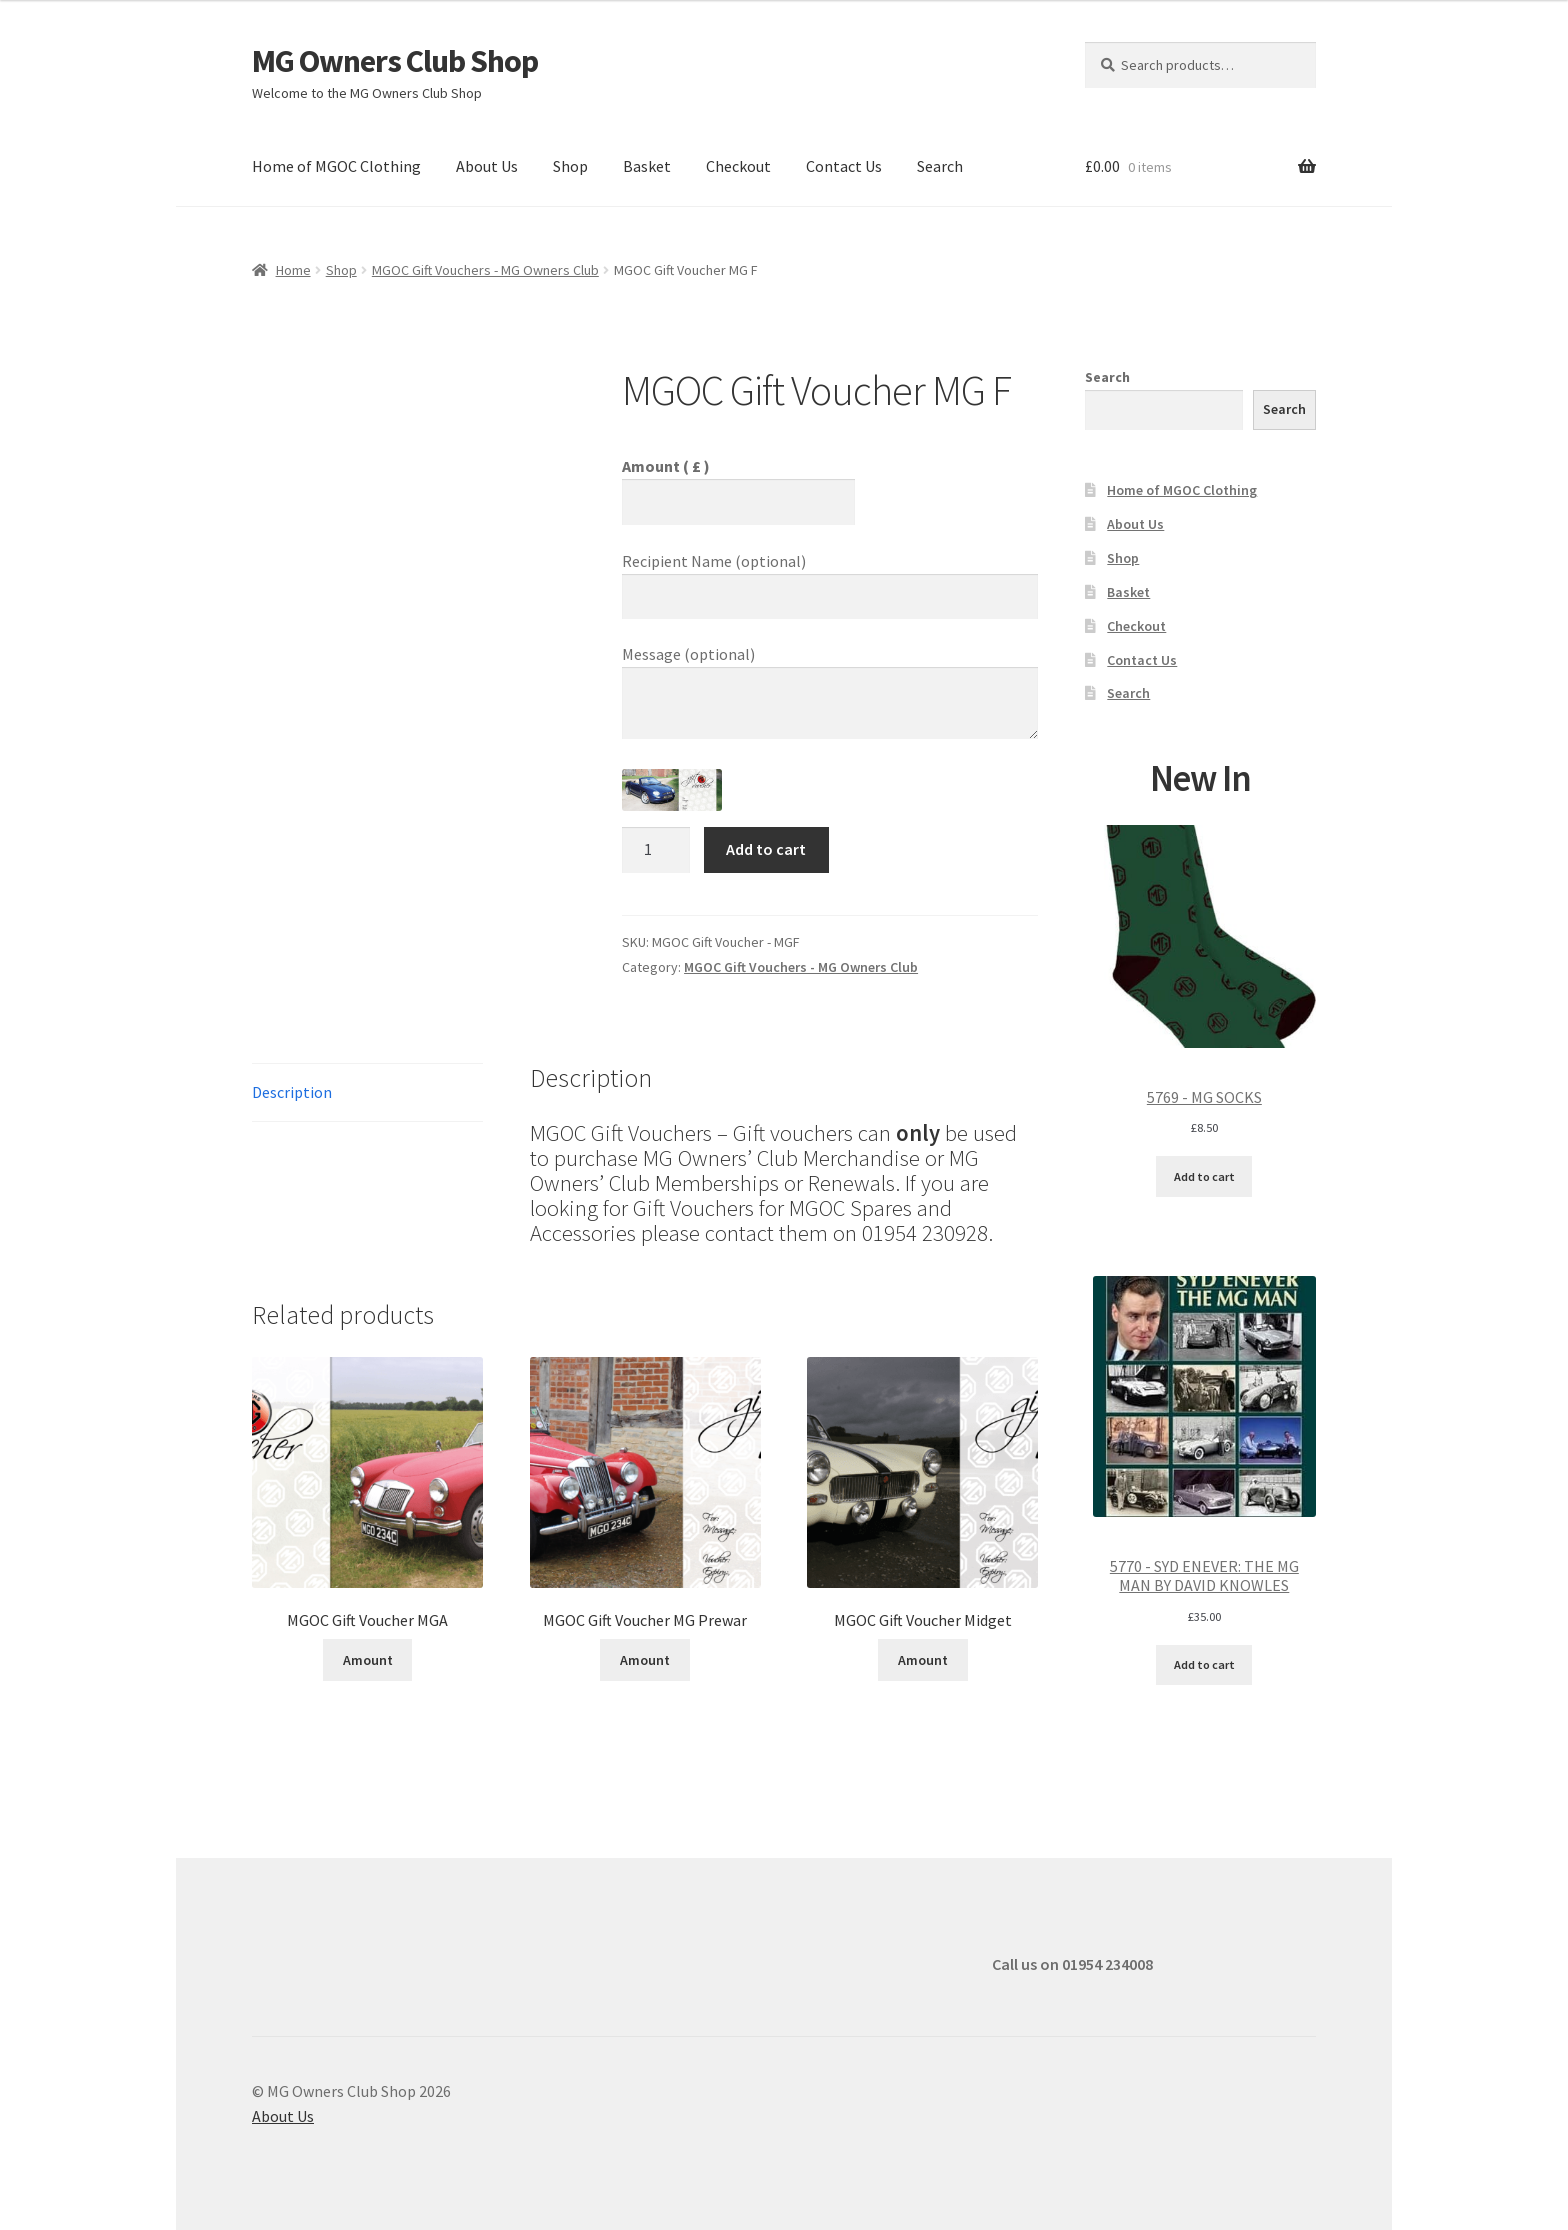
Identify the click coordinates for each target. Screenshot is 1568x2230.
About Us (487, 166)
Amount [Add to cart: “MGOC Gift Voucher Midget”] (923, 1660)
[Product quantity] (656, 850)
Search (940, 166)
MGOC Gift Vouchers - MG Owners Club (485, 270)
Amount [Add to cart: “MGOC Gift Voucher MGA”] (368, 1660)
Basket (647, 166)
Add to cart (766, 849)
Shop (570, 166)
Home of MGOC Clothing (336, 166)
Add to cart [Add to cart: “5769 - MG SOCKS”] (1204, 1176)
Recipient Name (714, 561)
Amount (666, 466)
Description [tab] (292, 1092)
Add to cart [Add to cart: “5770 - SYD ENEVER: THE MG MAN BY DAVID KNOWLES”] (1204, 1664)
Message (688, 654)
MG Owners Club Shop (395, 61)
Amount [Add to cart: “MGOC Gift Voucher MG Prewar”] (645, 1660)
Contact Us (844, 166)
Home (293, 270)
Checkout (738, 166)
